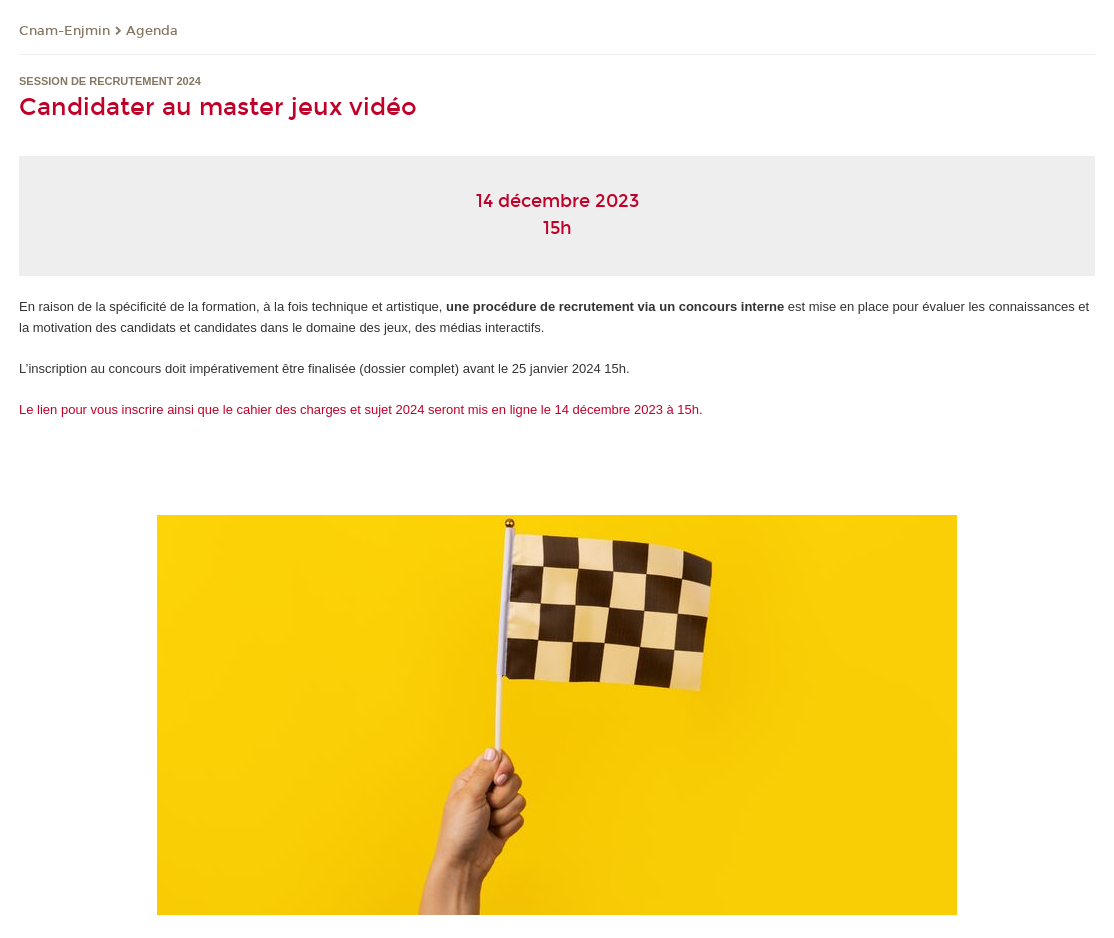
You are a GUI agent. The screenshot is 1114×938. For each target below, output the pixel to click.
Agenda (152, 31)
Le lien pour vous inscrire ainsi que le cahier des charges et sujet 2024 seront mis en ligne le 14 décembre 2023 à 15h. (361, 409)
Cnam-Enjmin (64, 31)
